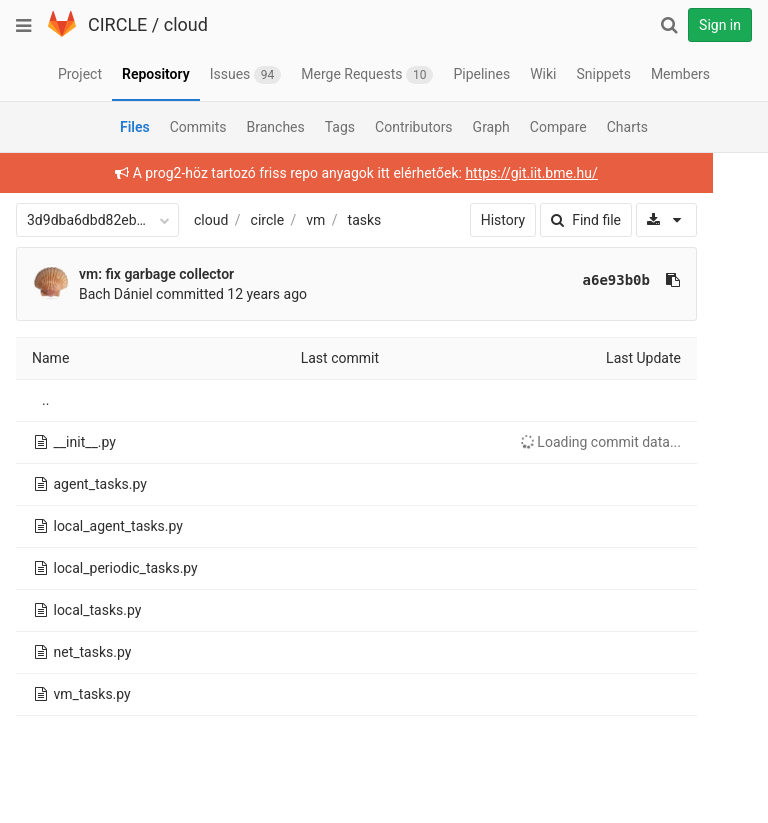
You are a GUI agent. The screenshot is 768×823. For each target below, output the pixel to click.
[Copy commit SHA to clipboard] (666, 280)
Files (135, 127)
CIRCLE (117, 24)
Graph (491, 127)
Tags (340, 127)
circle (268, 220)
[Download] (659, 220)
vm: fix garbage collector (156, 274)
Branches (276, 127)
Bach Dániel (116, 294)
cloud (186, 24)
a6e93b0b (609, 280)
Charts (627, 127)
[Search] (669, 25)
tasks (365, 220)
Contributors (414, 127)
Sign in (720, 25)
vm (315, 220)
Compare (558, 127)
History (496, 220)
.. (45, 400)
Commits (198, 127)
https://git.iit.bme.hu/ (528, 173)
